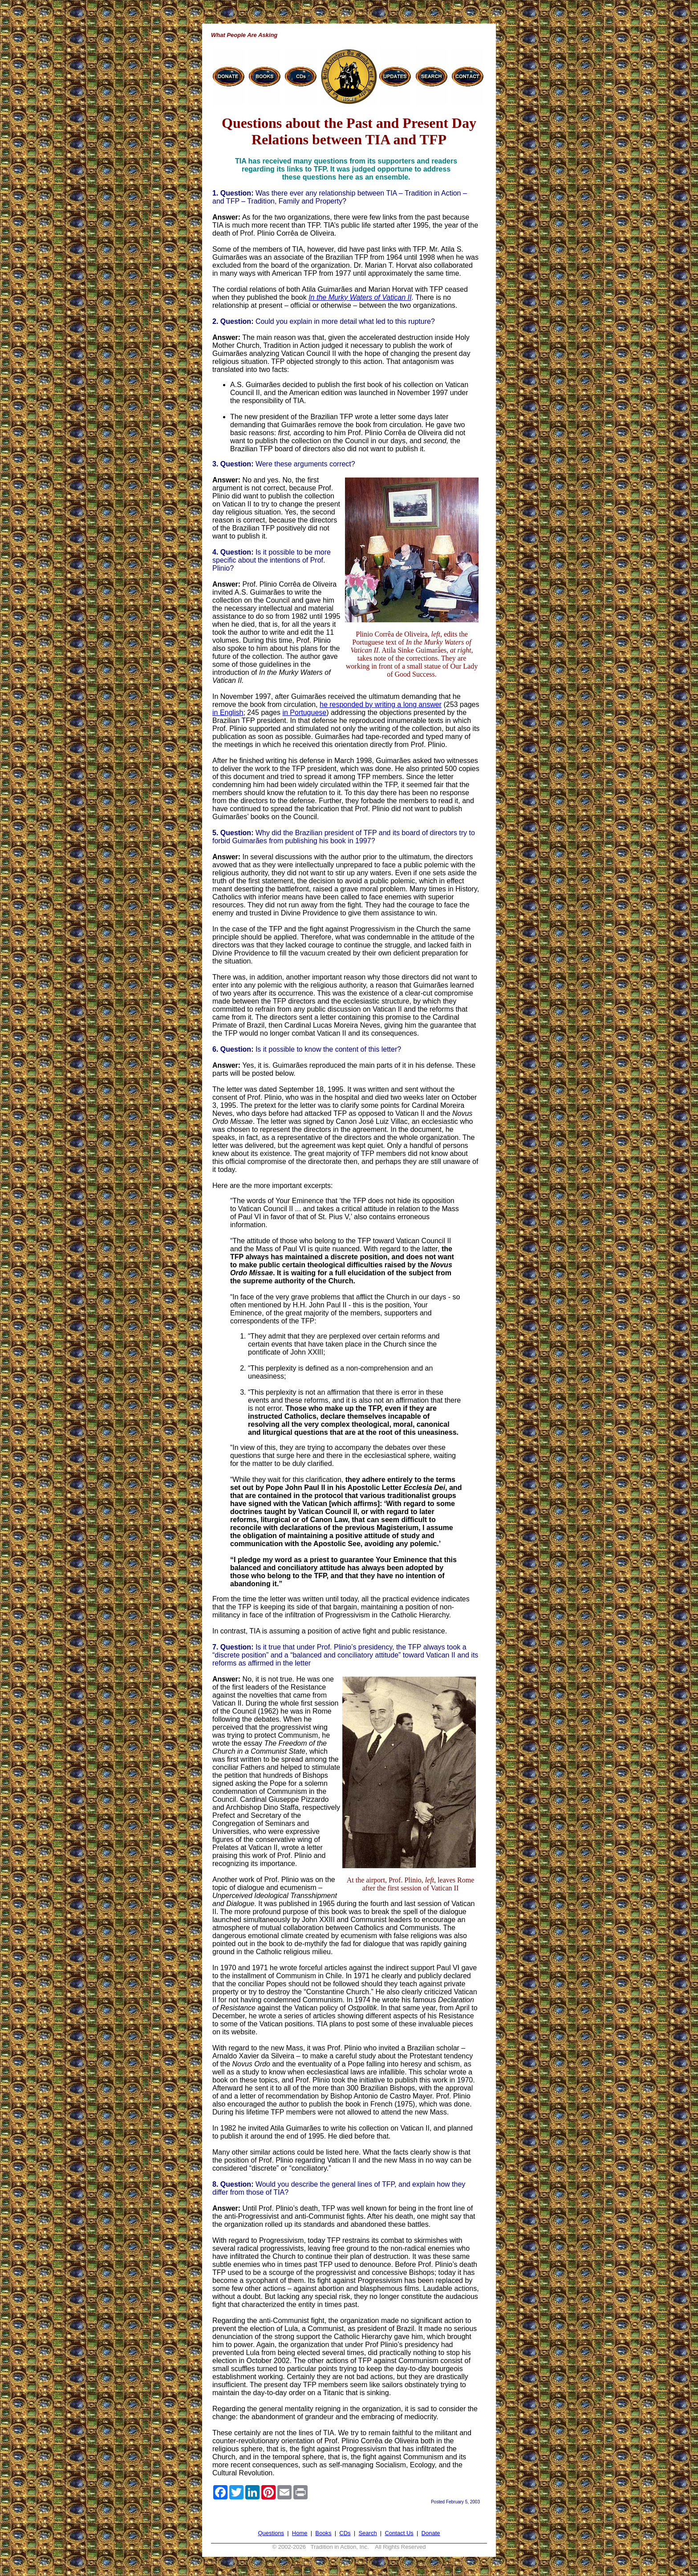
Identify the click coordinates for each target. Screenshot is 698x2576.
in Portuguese (304, 712)
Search (367, 2533)
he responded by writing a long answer (381, 704)
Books (323, 2533)
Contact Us (399, 2533)
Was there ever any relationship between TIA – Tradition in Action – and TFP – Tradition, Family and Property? (339, 197)
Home (300, 2533)
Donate (431, 2533)
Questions (271, 2533)
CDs (344, 2533)
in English (227, 712)
